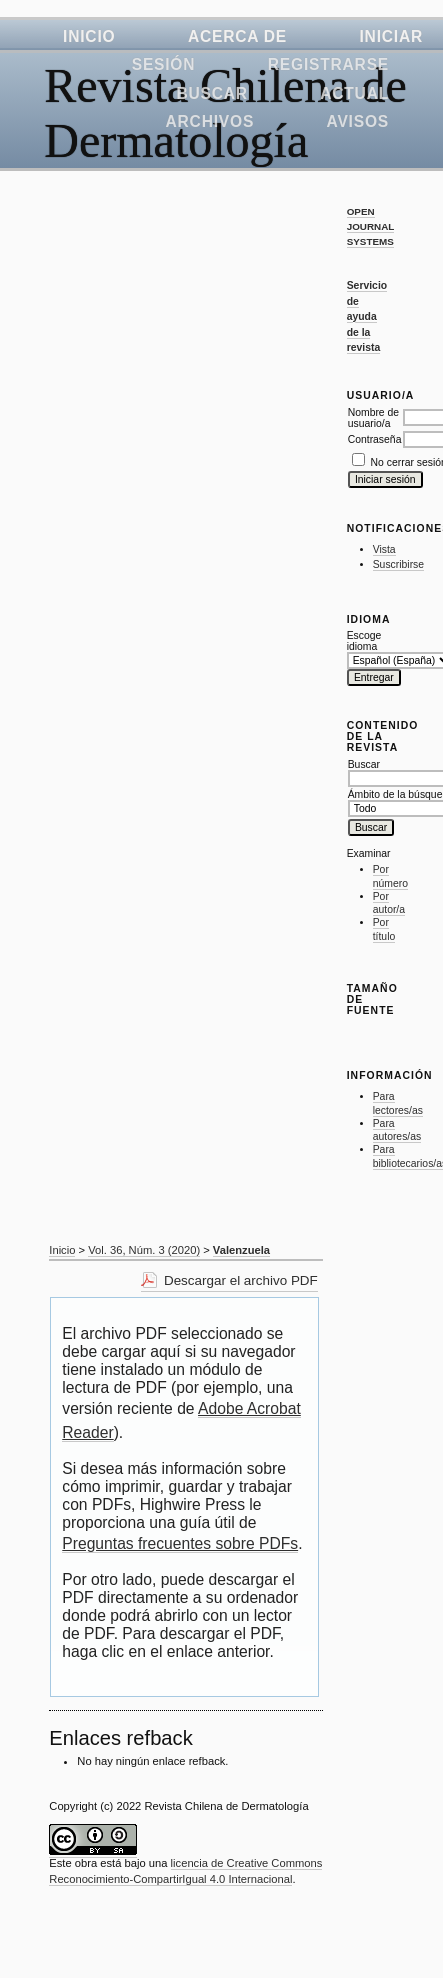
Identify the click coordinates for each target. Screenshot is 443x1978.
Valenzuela (241, 1250)
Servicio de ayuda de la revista (367, 316)
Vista (384, 549)
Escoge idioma (364, 641)
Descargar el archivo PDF (241, 1280)
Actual (354, 93)
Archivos (210, 121)
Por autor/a (389, 903)
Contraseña (375, 439)
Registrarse (328, 64)
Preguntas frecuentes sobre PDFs (180, 1543)
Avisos (358, 121)
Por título (384, 929)
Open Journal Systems (371, 226)
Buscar (211, 93)
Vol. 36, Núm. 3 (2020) (144, 1250)
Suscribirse (398, 564)
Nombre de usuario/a (373, 418)
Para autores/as (397, 1130)
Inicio (89, 36)
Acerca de (237, 36)
